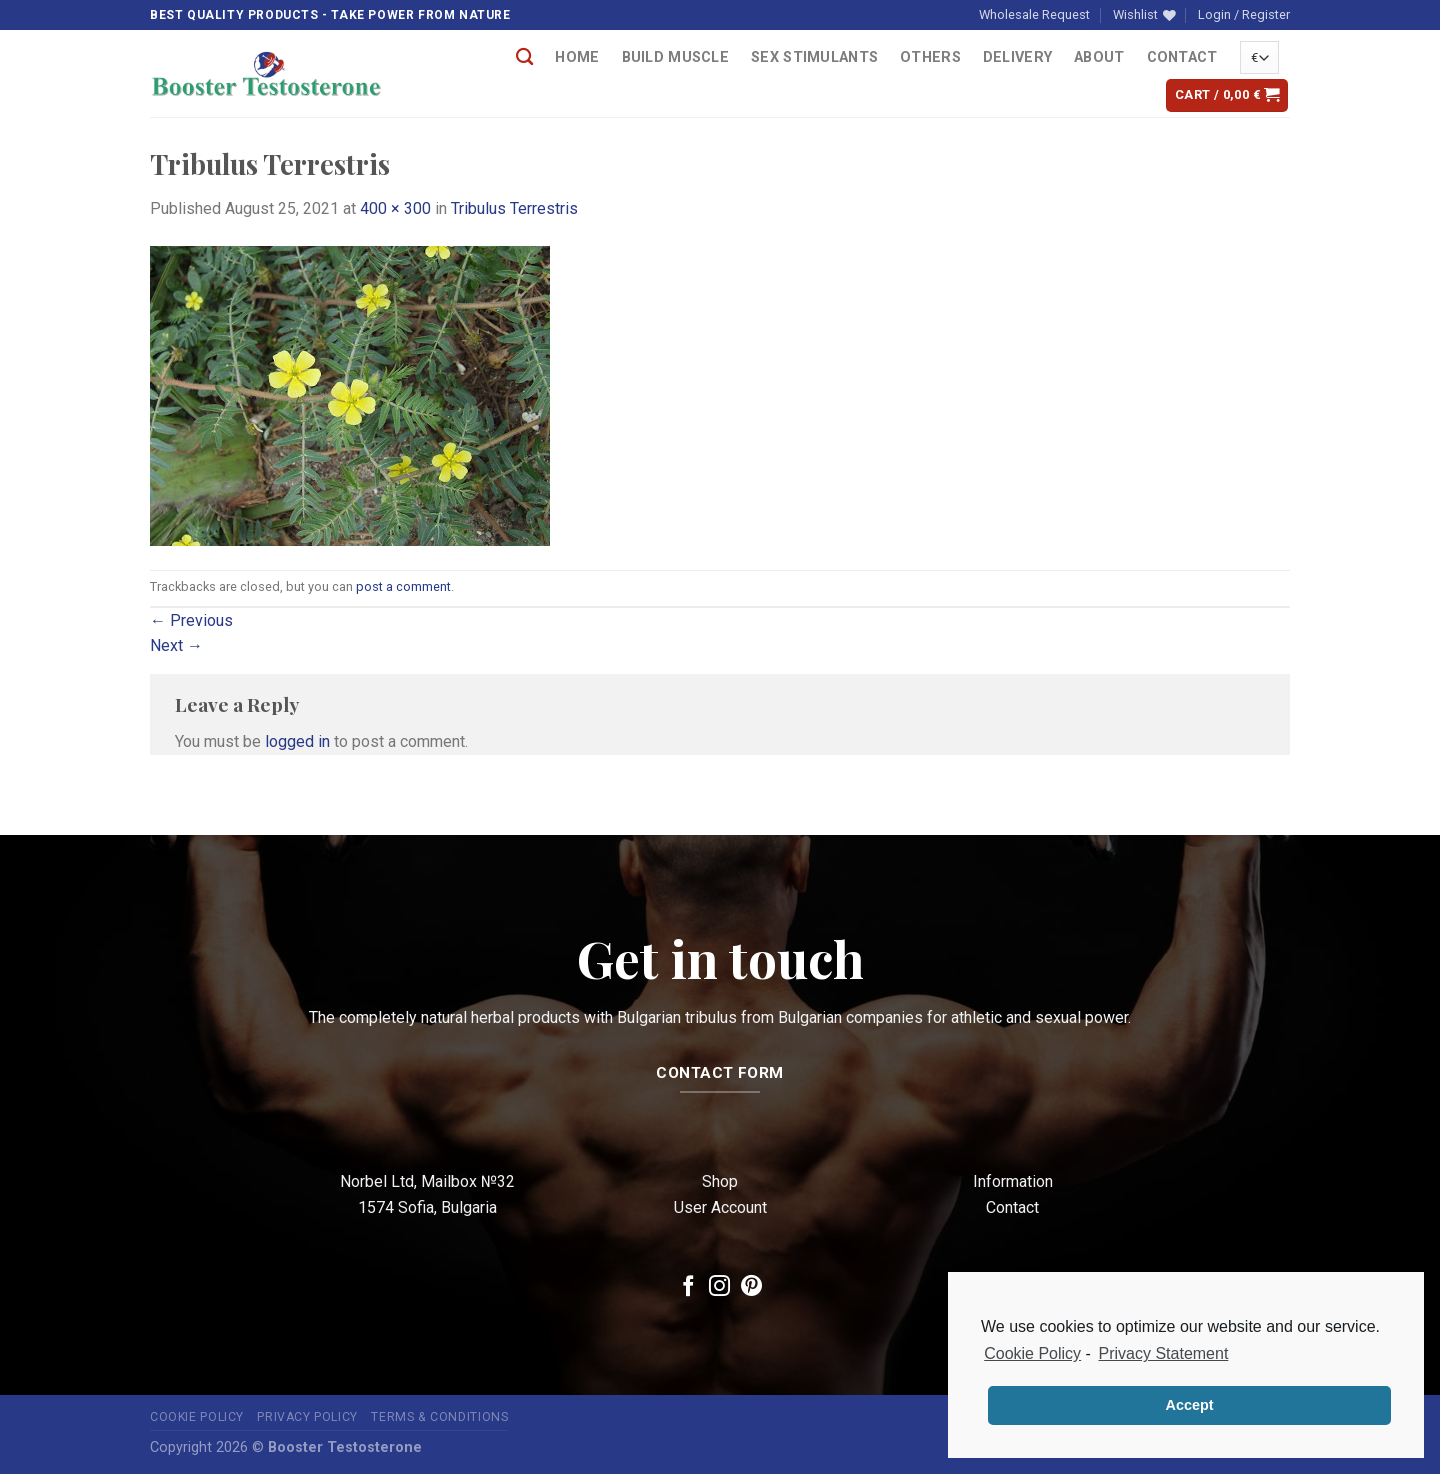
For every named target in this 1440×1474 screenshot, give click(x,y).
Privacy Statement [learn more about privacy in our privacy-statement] (1164, 1353)
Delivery (1017, 57)
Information (1013, 1181)
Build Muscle (675, 57)
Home (577, 57)
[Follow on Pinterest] (751, 1287)
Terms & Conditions (439, 1417)
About (1099, 57)
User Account (720, 1207)
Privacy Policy (307, 1417)
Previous (191, 620)
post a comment (403, 586)
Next (176, 645)
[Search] (524, 57)
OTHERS (930, 57)
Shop (720, 1181)
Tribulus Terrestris (514, 208)
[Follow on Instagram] (719, 1287)
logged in (297, 741)
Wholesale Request (1034, 14)
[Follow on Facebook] (688, 1287)
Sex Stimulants (814, 57)
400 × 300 (395, 208)
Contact (1182, 57)
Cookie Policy (197, 1417)
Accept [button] (1190, 1405)
